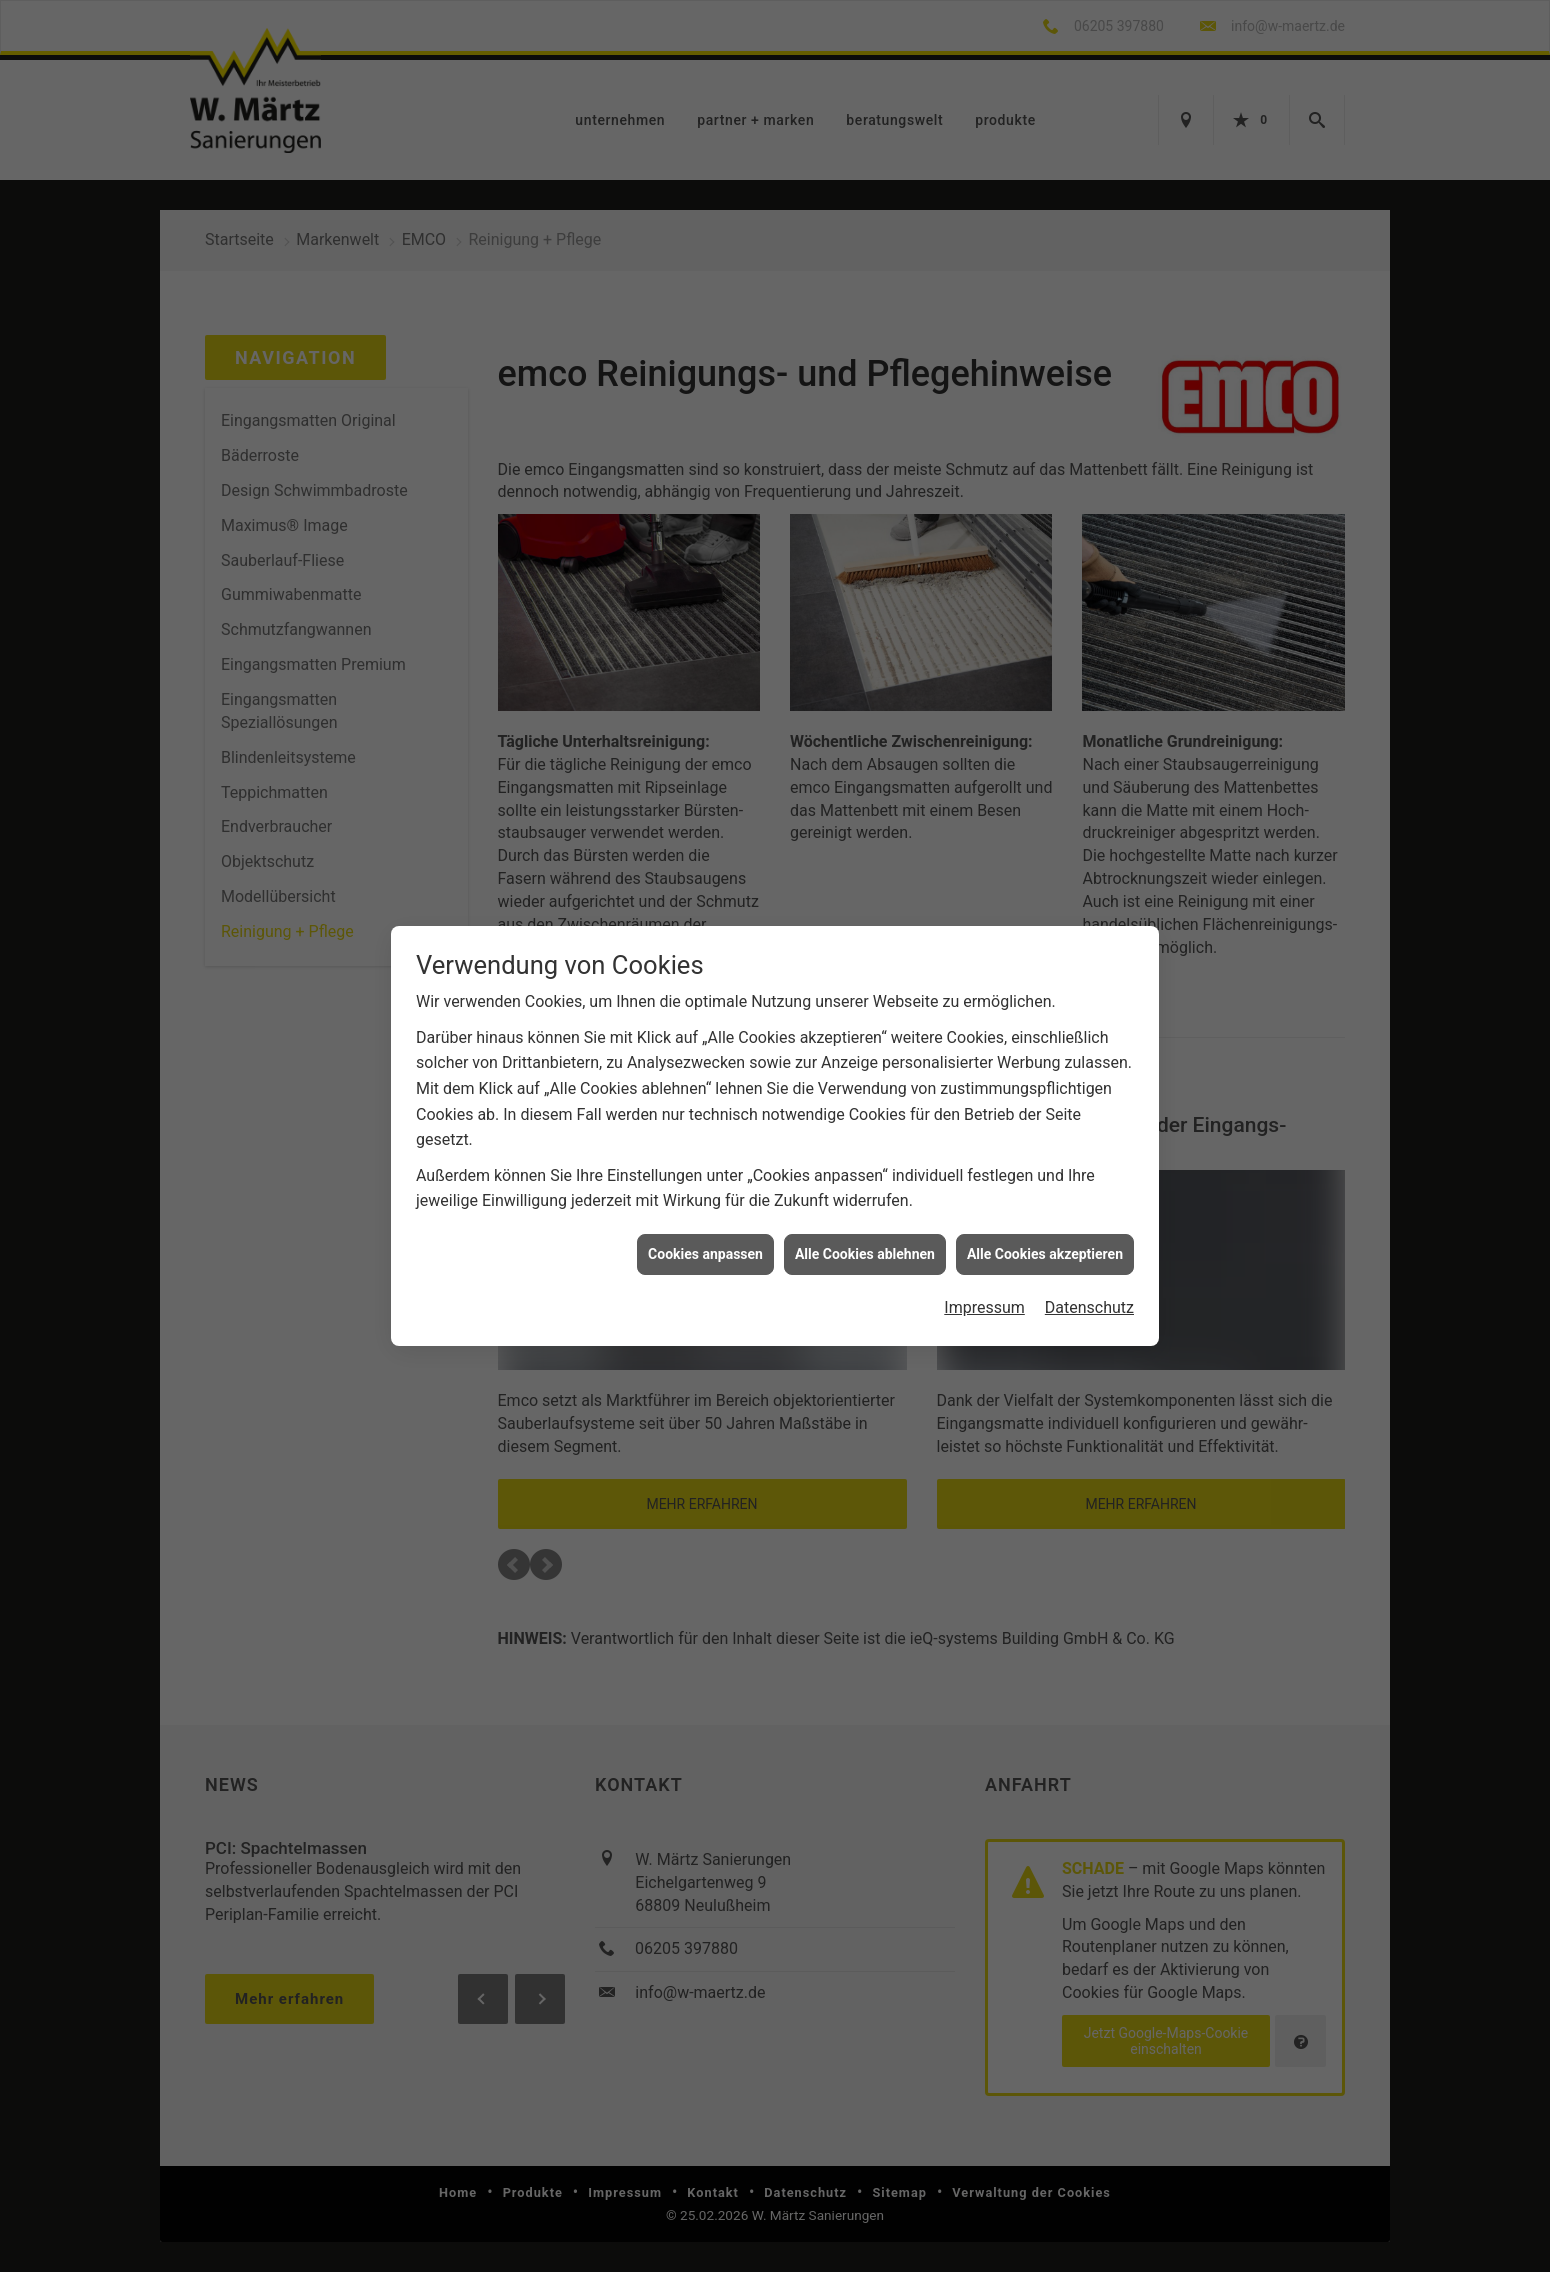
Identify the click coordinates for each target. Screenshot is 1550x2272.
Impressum (984, 1287)
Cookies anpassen (705, 1233)
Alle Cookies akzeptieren (1045, 1233)
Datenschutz (1089, 1287)
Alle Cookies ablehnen (865, 1233)
